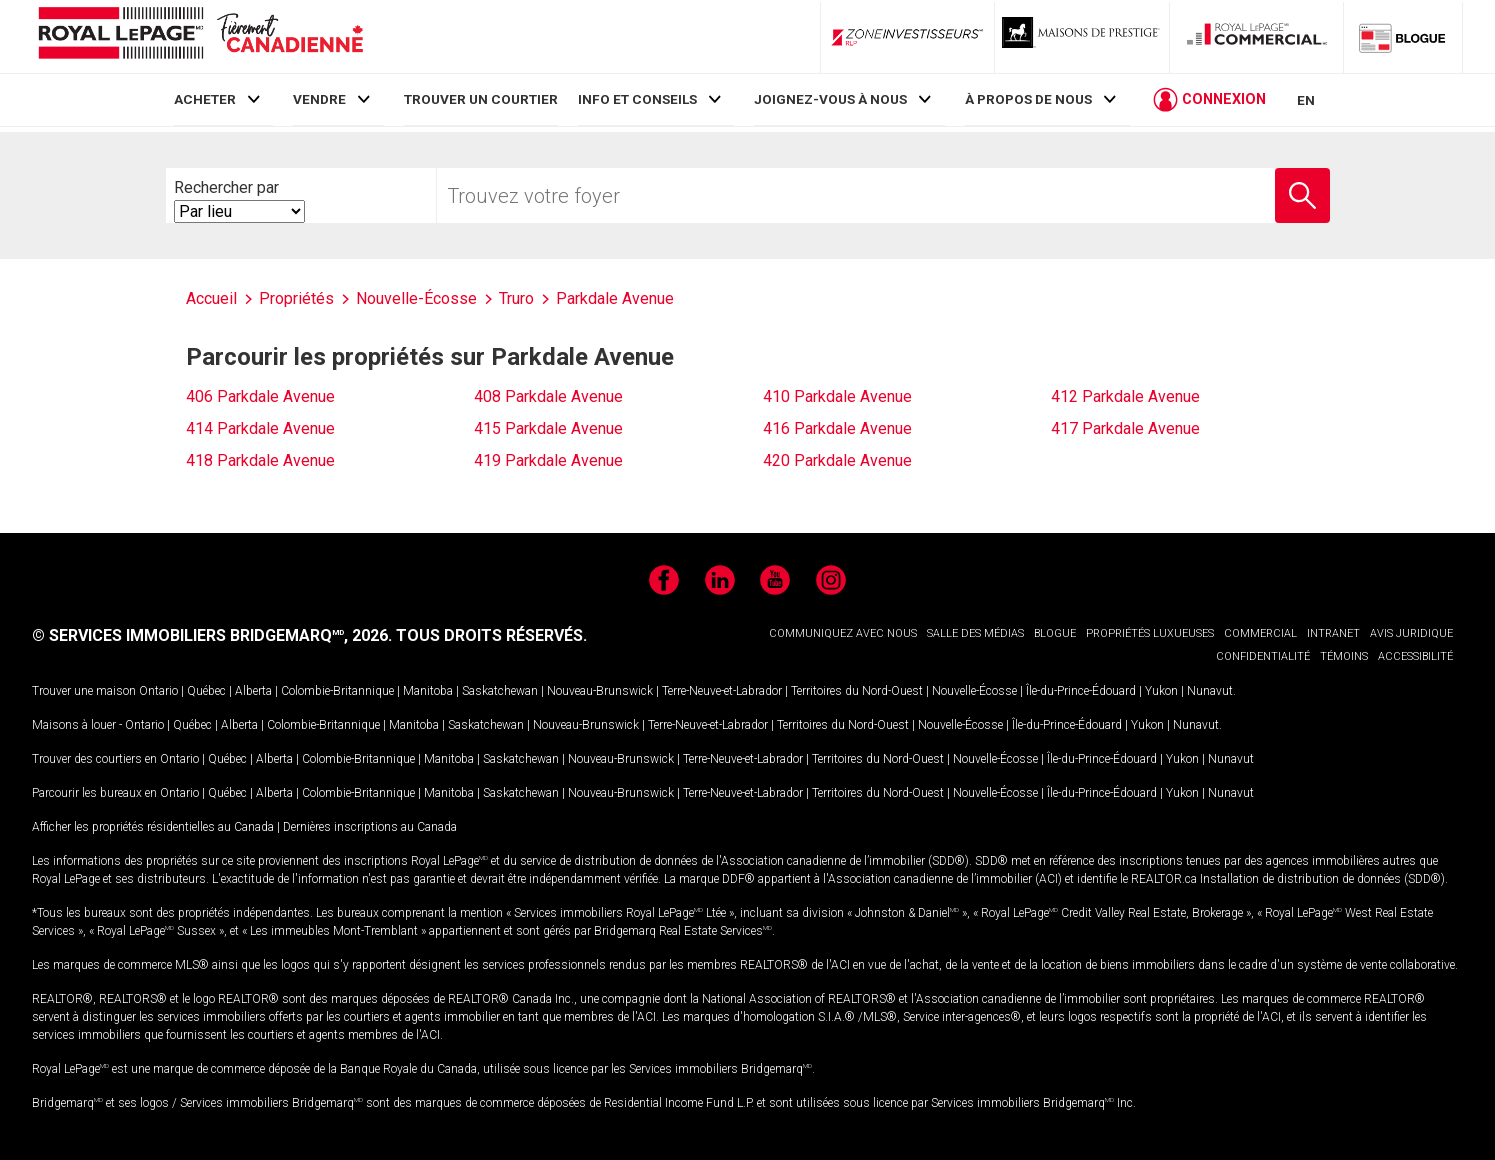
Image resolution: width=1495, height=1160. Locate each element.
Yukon (1161, 691)
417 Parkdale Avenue (1125, 428)
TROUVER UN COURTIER (481, 99)
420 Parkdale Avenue (837, 460)
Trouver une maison (84, 691)
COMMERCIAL (1260, 633)
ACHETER (205, 99)
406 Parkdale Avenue (260, 396)
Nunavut (1210, 691)
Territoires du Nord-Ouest (857, 691)
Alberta (253, 691)
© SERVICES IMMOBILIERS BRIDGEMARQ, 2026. (212, 635)
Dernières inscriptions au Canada (370, 827)
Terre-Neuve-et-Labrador (722, 691)
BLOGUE (1055, 633)
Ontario (158, 691)
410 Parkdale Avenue (837, 396)
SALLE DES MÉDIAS (975, 633)
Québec (206, 691)
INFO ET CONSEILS (637, 99)
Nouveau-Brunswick (600, 691)
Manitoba (428, 691)
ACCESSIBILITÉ (1415, 656)
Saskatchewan (500, 691)
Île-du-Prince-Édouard (1081, 691)
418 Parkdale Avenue (260, 460)
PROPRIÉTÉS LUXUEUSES (1150, 633)
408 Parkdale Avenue (548, 396)
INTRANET (1333, 633)
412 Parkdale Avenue (1125, 396)
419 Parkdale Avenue (548, 460)
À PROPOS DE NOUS (1028, 99)
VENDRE (319, 99)
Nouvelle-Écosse (974, 691)
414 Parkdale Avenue (260, 428)
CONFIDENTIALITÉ (1263, 656)
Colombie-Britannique (337, 691)
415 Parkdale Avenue (548, 428)
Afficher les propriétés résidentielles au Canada (153, 827)
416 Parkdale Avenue (837, 428)
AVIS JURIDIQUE (1411, 633)
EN (1306, 102)
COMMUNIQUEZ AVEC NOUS (843, 633)
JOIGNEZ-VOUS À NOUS (830, 99)
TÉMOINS (1344, 656)
